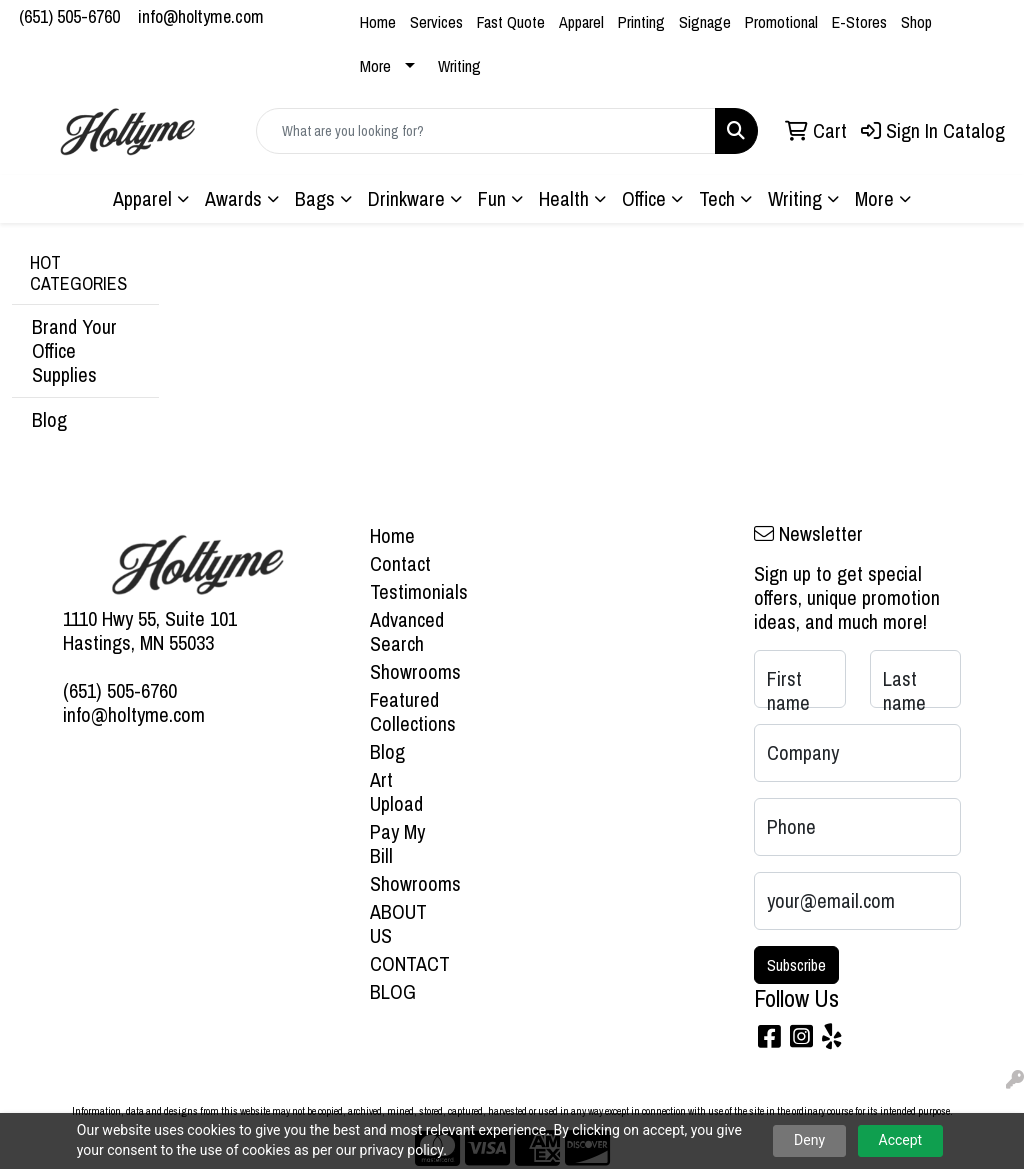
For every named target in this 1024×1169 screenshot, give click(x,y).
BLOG (393, 991)
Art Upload (396, 791)
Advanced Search (406, 631)
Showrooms (406, 671)
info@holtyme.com (201, 16)
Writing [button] (795, 198)
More (375, 66)
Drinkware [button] (406, 198)
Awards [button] (233, 198)
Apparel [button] (142, 198)
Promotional (781, 22)
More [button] (874, 198)
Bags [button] (315, 198)
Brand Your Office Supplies (74, 350)
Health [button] (564, 198)
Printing (641, 22)
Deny (809, 1140)
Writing (459, 66)
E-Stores (859, 22)
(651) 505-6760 (69, 16)
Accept (901, 1140)
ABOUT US (398, 923)
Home (378, 22)
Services (436, 22)
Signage (705, 22)
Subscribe (796, 965)
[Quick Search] (486, 131)
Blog (49, 419)
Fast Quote (511, 22)
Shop (916, 22)
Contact (400, 563)
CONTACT (406, 963)
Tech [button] (717, 198)
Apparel (581, 22)
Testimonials (406, 591)
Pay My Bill (397, 843)
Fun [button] (492, 198)
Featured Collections (406, 711)
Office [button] (644, 198)
